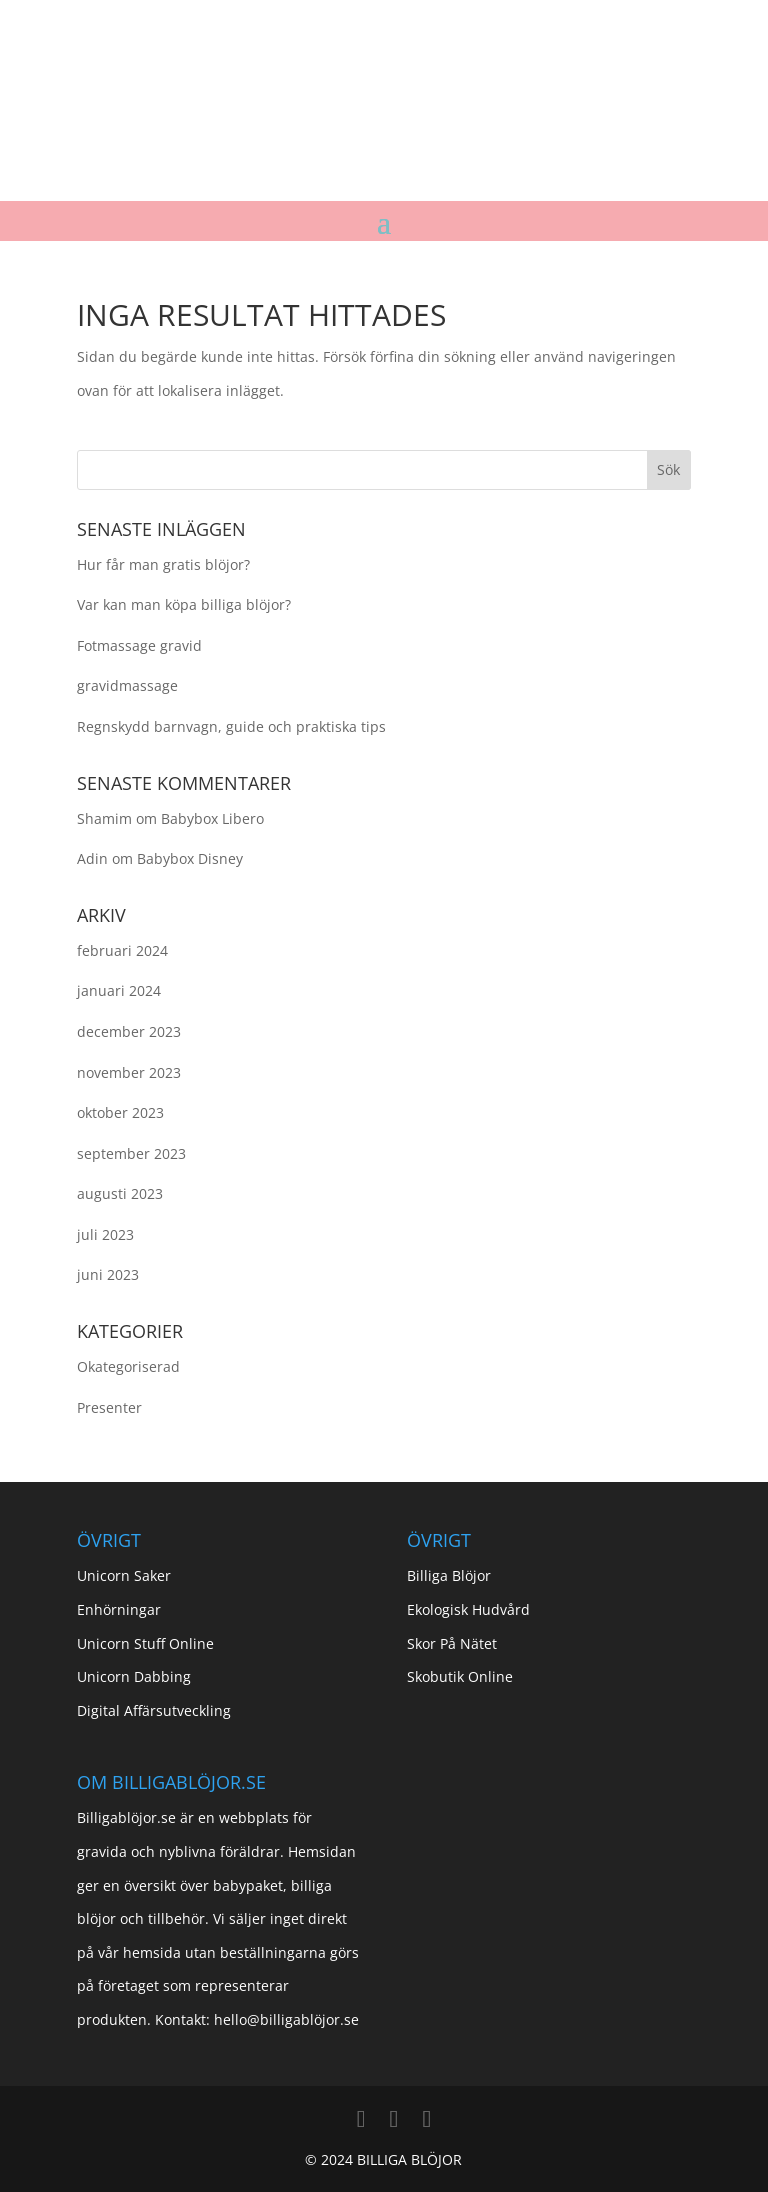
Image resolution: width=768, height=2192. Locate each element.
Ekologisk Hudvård (468, 1609)
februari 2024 (122, 950)
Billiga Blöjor (449, 1575)
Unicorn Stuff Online (145, 1643)
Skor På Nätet (452, 1643)
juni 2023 (108, 1274)
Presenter (109, 1407)
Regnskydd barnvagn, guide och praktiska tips (231, 726)
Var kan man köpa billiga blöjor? (184, 604)
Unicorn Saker (124, 1575)
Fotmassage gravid (139, 645)
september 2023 (131, 1153)
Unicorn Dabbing (134, 1676)
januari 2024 (119, 990)
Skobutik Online (460, 1676)
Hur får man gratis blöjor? (163, 564)
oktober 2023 (120, 1112)
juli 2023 (105, 1234)
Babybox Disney (190, 858)
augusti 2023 (120, 1193)
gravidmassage (127, 685)
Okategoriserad (128, 1366)
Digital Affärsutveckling (154, 1710)
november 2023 (129, 1072)
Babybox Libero (212, 818)
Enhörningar (119, 1609)
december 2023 (129, 1031)
